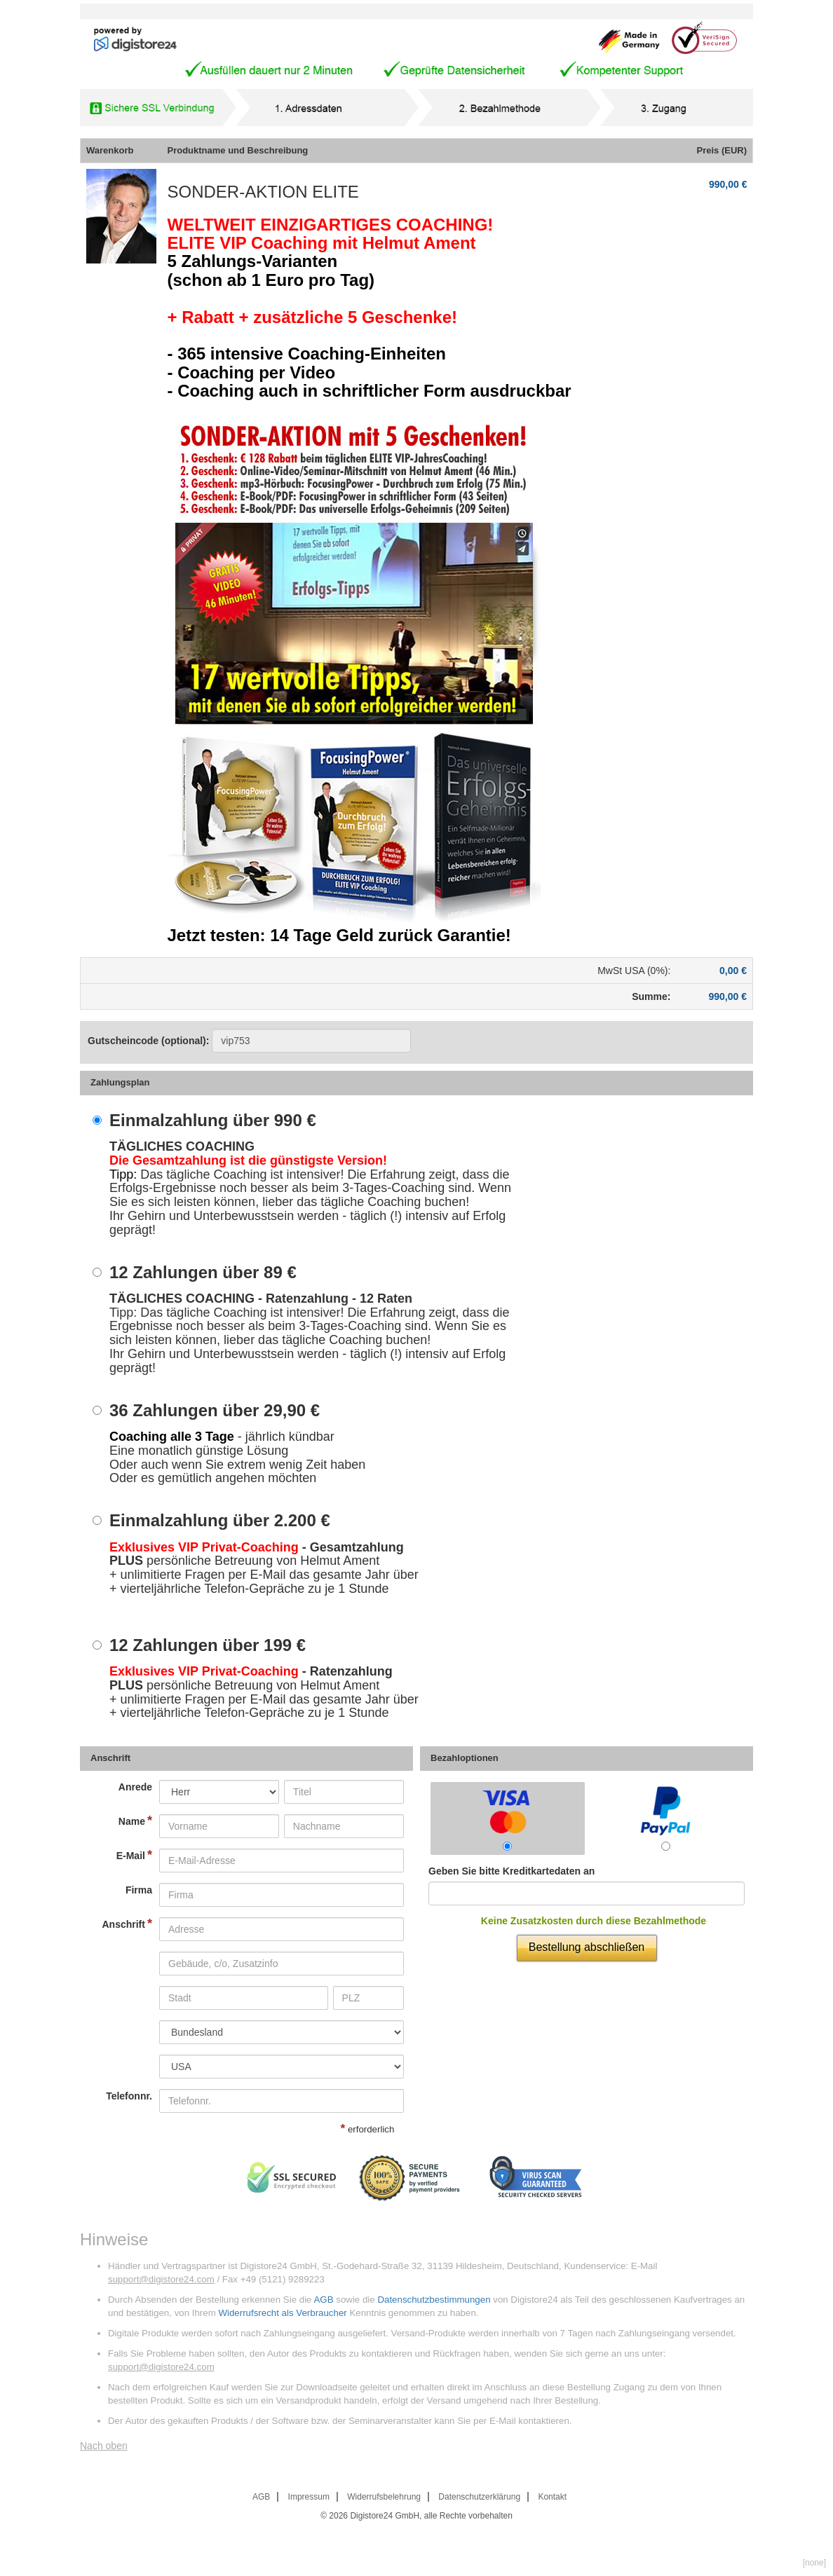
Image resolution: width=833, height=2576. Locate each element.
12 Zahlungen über (203, 1272)
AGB (323, 2299)
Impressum (309, 2497)
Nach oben (104, 2445)
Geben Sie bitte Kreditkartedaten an (511, 1871)
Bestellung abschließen (586, 1947)
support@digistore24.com (161, 2279)
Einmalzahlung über (212, 1120)
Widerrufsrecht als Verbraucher (282, 2313)
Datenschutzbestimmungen (433, 2299)
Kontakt (552, 2497)
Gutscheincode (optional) (249, 1041)
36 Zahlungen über (214, 1411)
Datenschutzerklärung (479, 2497)
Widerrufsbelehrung (384, 2497)
